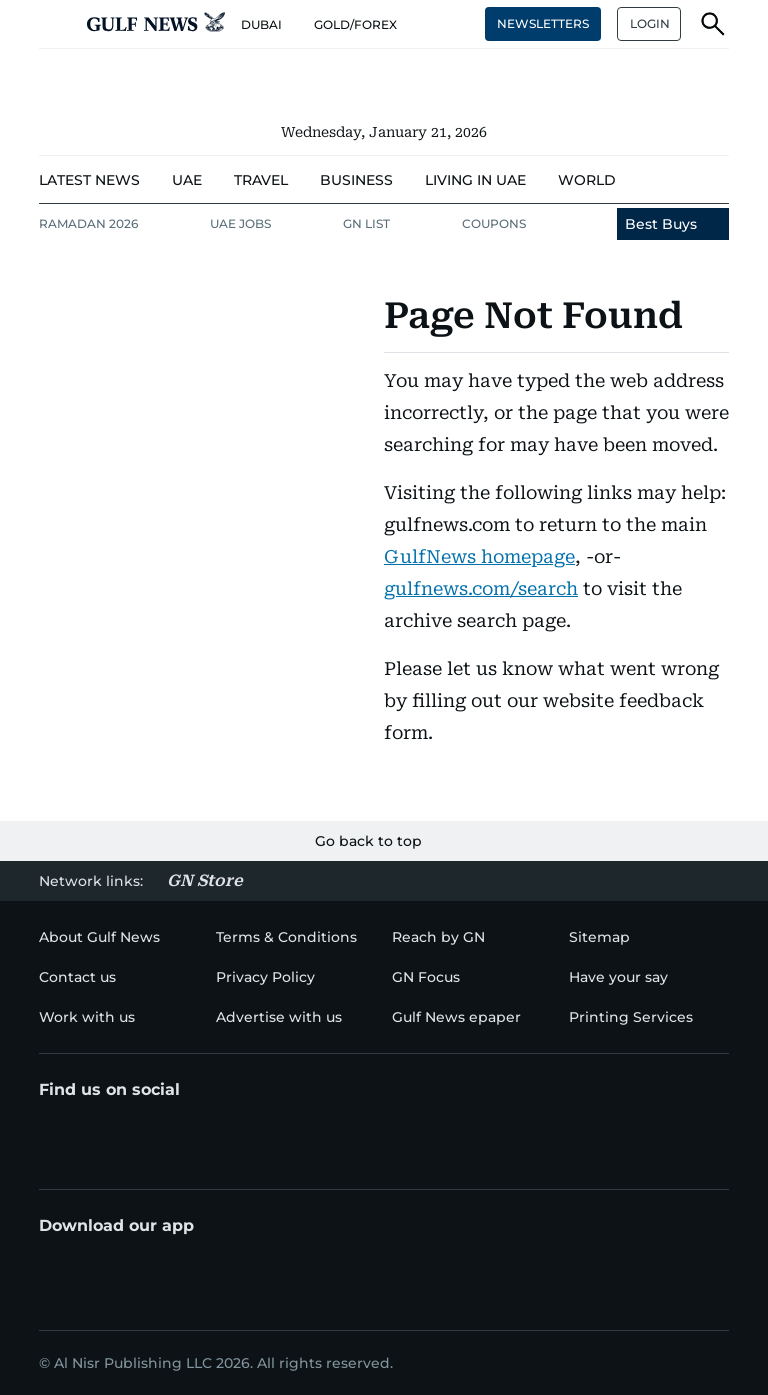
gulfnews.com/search (481, 588)
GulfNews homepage (479, 556)
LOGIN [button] (650, 23)
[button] (55, 24)
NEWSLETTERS (543, 23)
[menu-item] (89, 180)
